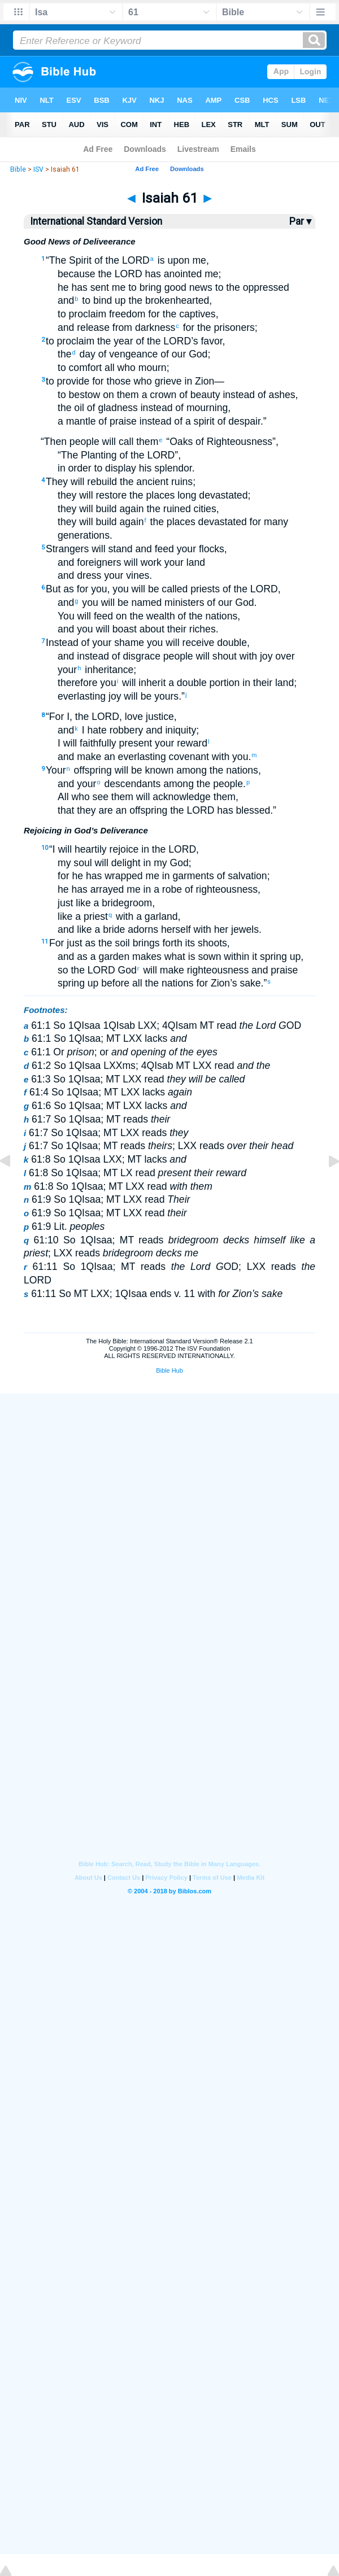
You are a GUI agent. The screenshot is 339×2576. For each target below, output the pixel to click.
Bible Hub (169, 1370)
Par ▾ (300, 221)
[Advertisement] (169, 1478)
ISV (38, 169)
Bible (18, 169)
